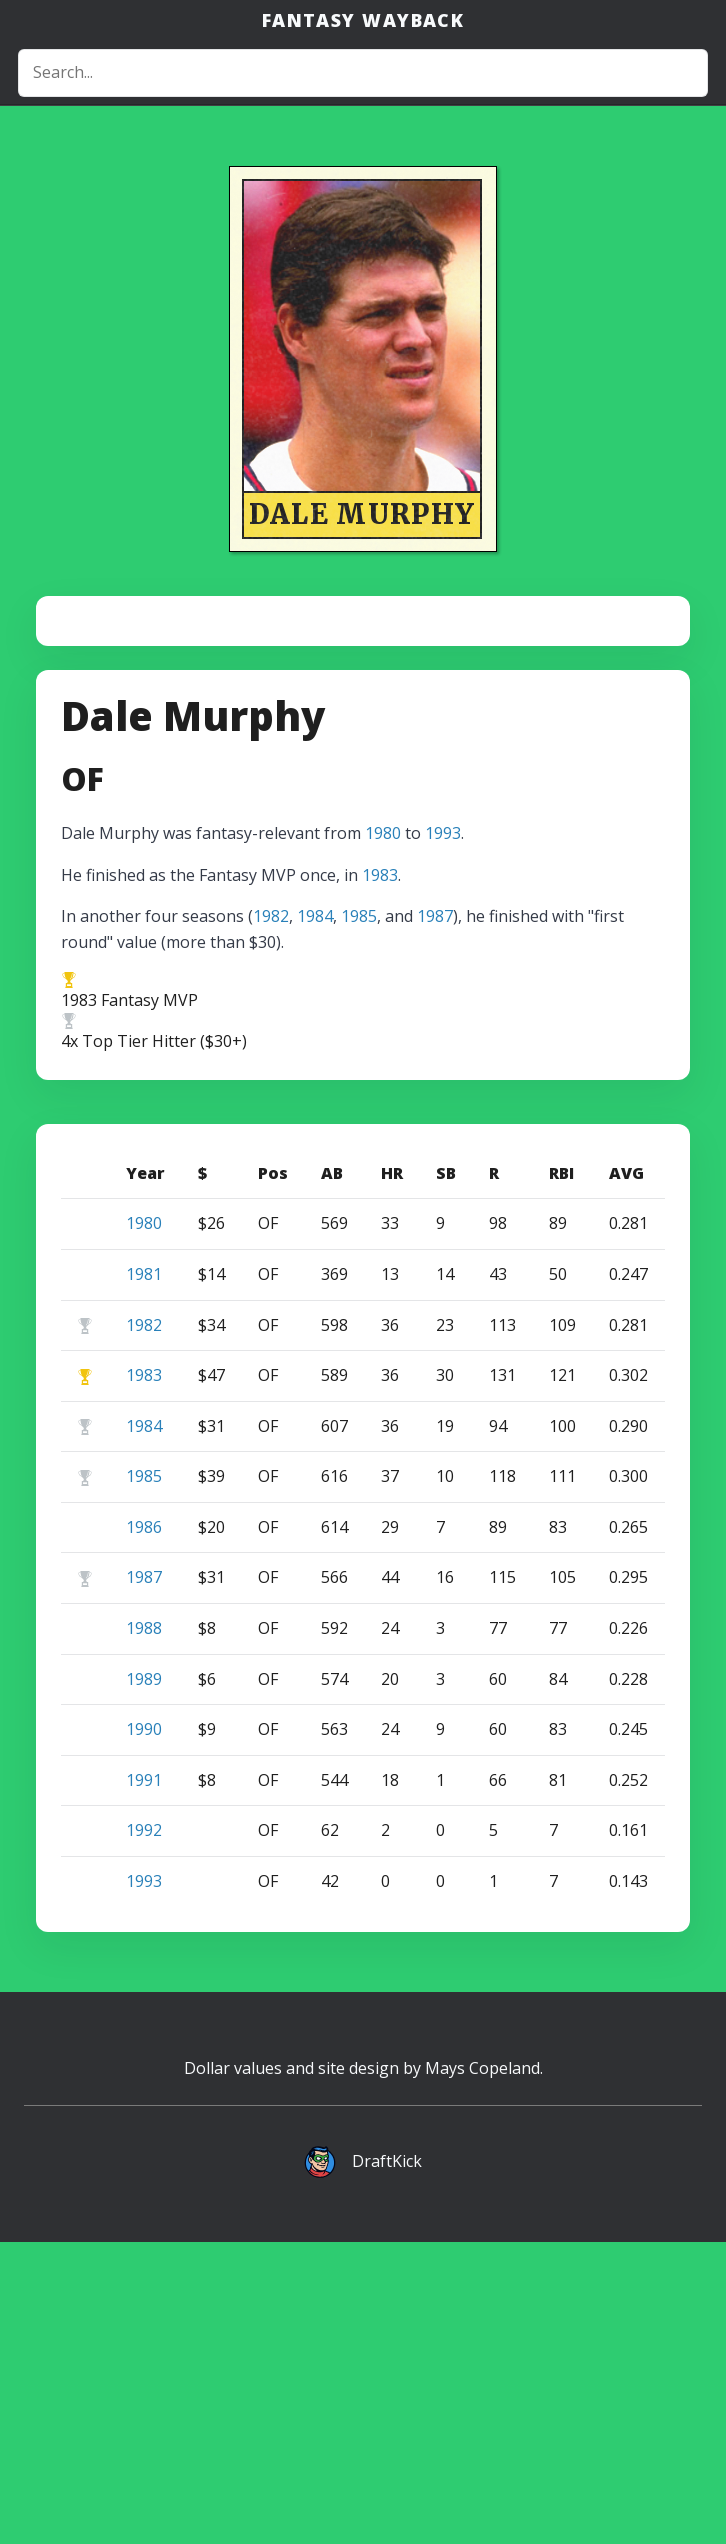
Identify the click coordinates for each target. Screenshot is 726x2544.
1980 (383, 1135)
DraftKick (387, 2463)
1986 (144, 1829)
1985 (359, 1218)
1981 (144, 1576)
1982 (271, 1218)
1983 (380, 1177)
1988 (144, 1930)
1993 (443, 1135)
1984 (315, 1218)
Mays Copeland (482, 2370)
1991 (144, 2082)
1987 (435, 1218)
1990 (144, 2031)
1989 (144, 1981)
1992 (144, 2132)
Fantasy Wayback (363, 20)
